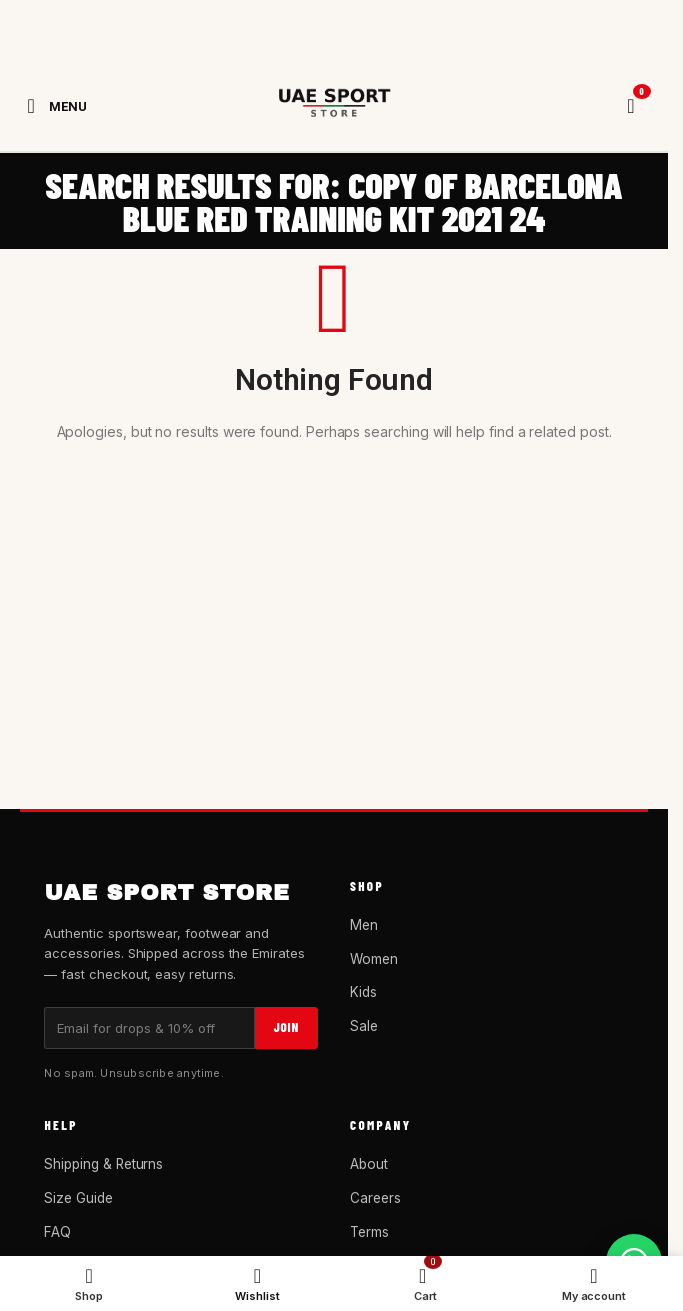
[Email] (149, 1028)
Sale (364, 1026)
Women (374, 959)
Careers (375, 1198)
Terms (369, 1232)
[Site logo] (334, 106)
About (369, 1164)
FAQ (57, 1232)
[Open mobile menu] (53, 106)
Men (364, 925)
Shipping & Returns (103, 1164)
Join (286, 1027)
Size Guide (78, 1198)
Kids (363, 992)
